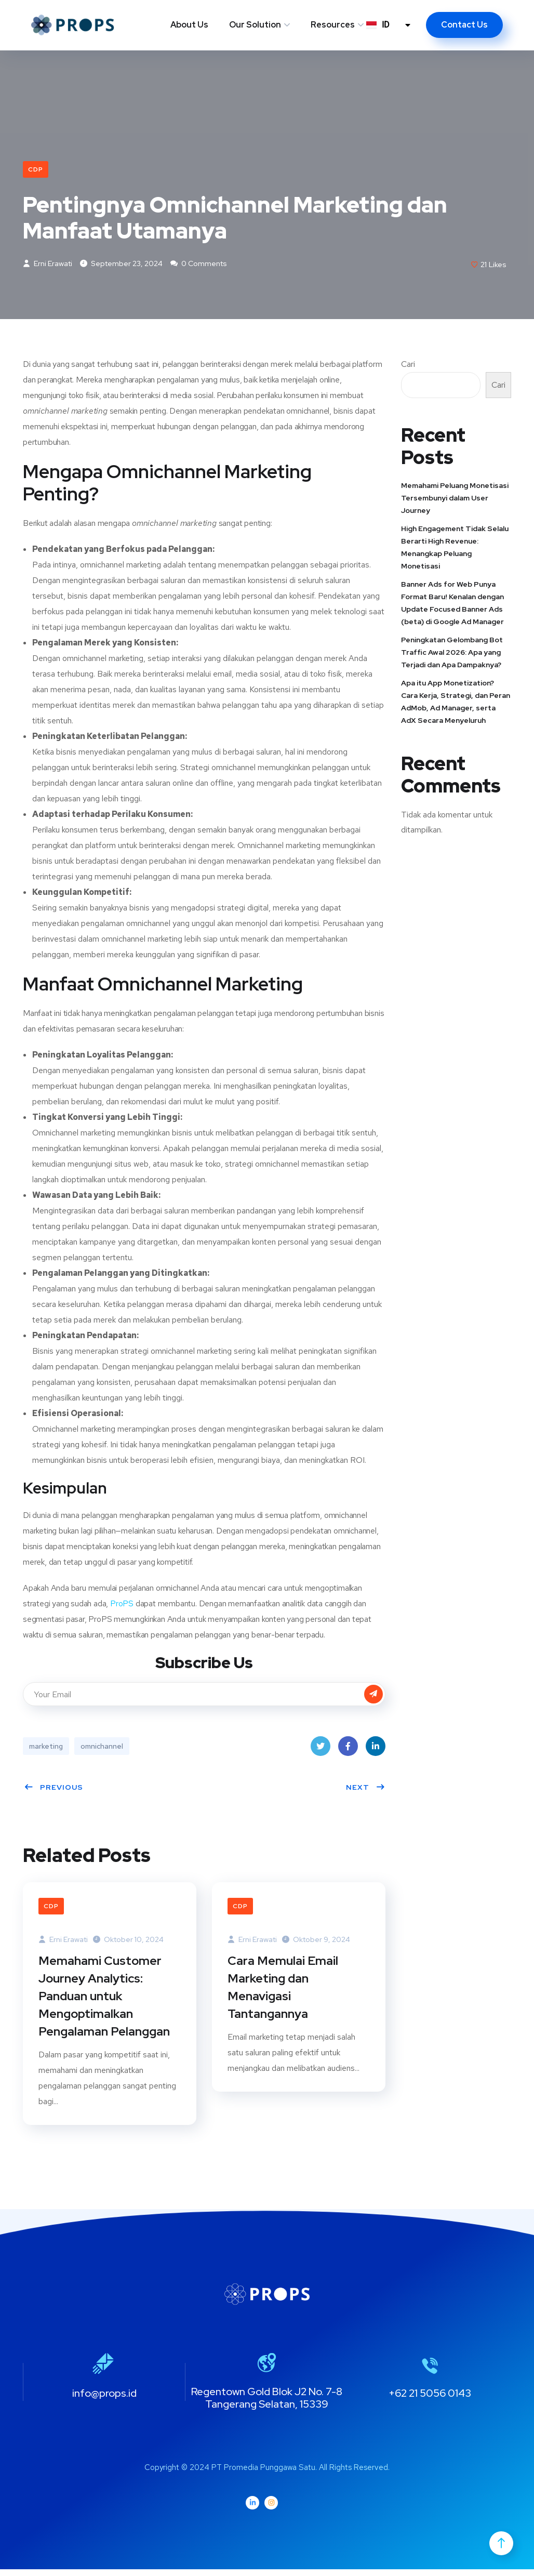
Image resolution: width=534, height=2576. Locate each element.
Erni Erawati (47, 265)
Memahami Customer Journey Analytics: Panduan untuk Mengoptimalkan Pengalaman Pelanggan (105, 1999)
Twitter (320, 1751)
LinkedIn (375, 1751)
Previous (53, 1789)
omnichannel (102, 1748)
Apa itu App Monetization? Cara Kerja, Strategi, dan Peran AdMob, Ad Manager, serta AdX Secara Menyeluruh (455, 703)
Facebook (348, 1751)
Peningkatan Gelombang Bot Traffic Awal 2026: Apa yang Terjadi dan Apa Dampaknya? (452, 654)
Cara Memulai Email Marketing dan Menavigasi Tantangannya (283, 1990)
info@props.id (104, 2399)
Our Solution (255, 24)
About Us (189, 24)
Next (365, 1789)
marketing (46, 1748)
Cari (408, 365)
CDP (35, 169)
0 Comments (198, 265)
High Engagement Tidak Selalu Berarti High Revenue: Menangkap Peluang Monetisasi (455, 548)
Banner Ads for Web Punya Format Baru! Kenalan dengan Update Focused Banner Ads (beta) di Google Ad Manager (452, 604)
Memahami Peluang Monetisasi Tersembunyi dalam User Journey (455, 499)
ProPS (123, 1605)
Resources (333, 24)
